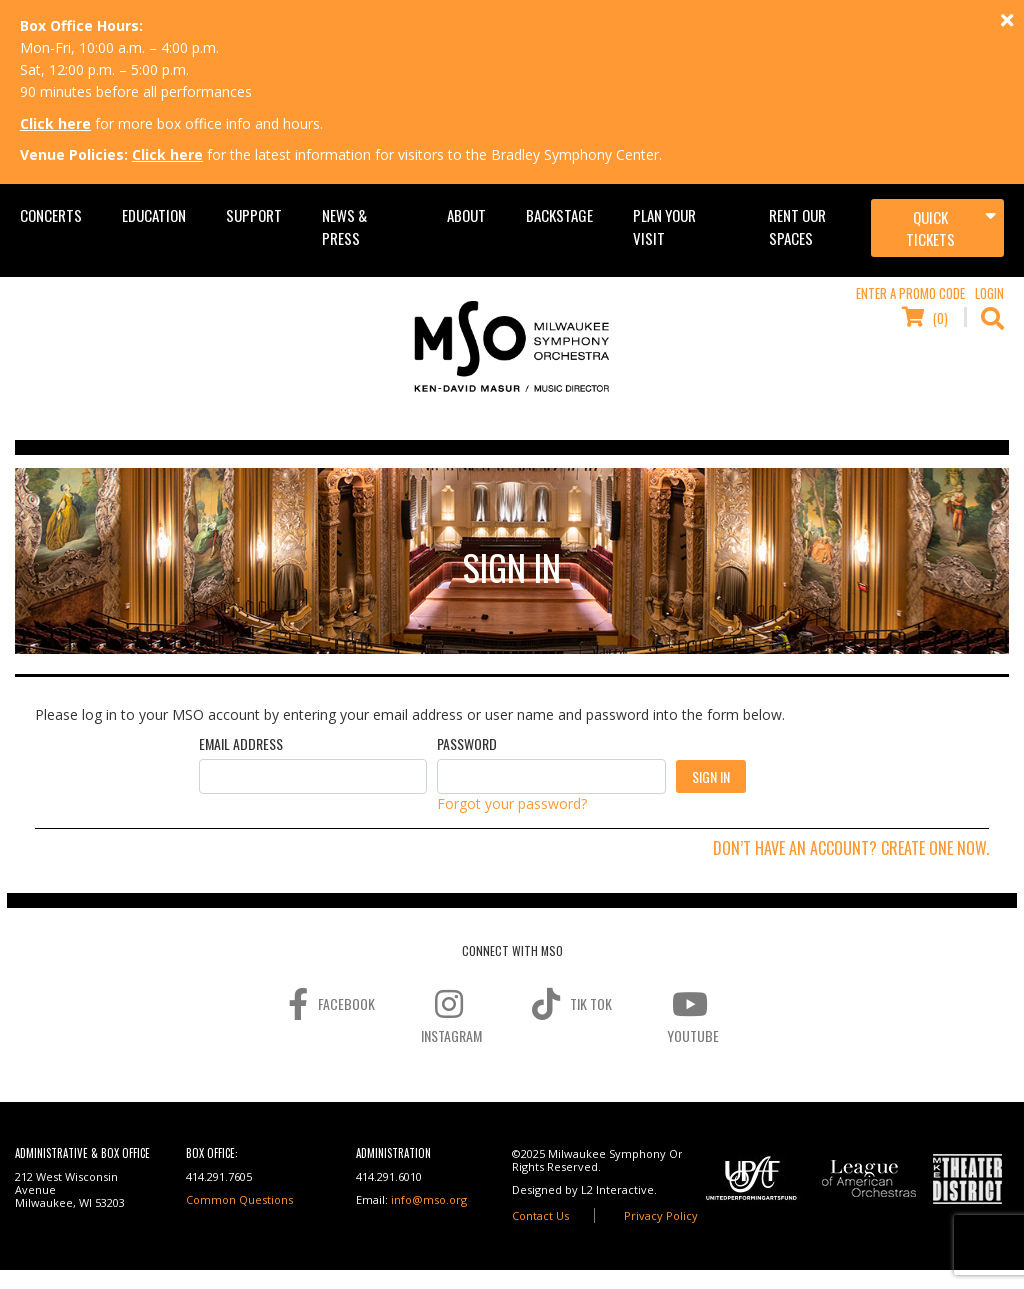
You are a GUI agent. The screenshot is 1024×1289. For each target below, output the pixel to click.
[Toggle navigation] (937, 228)
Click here (55, 123)
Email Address (241, 744)
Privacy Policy (661, 1215)
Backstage (559, 215)
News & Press (344, 226)
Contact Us (540, 1215)
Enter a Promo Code (910, 293)
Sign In (711, 776)
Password (467, 744)
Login (989, 293)
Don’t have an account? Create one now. (851, 848)
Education (154, 215)
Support (254, 215)
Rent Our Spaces (797, 226)
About (466, 215)
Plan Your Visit (664, 226)
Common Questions (239, 1199)
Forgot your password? (512, 803)
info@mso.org (429, 1199)
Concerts (51, 215)
